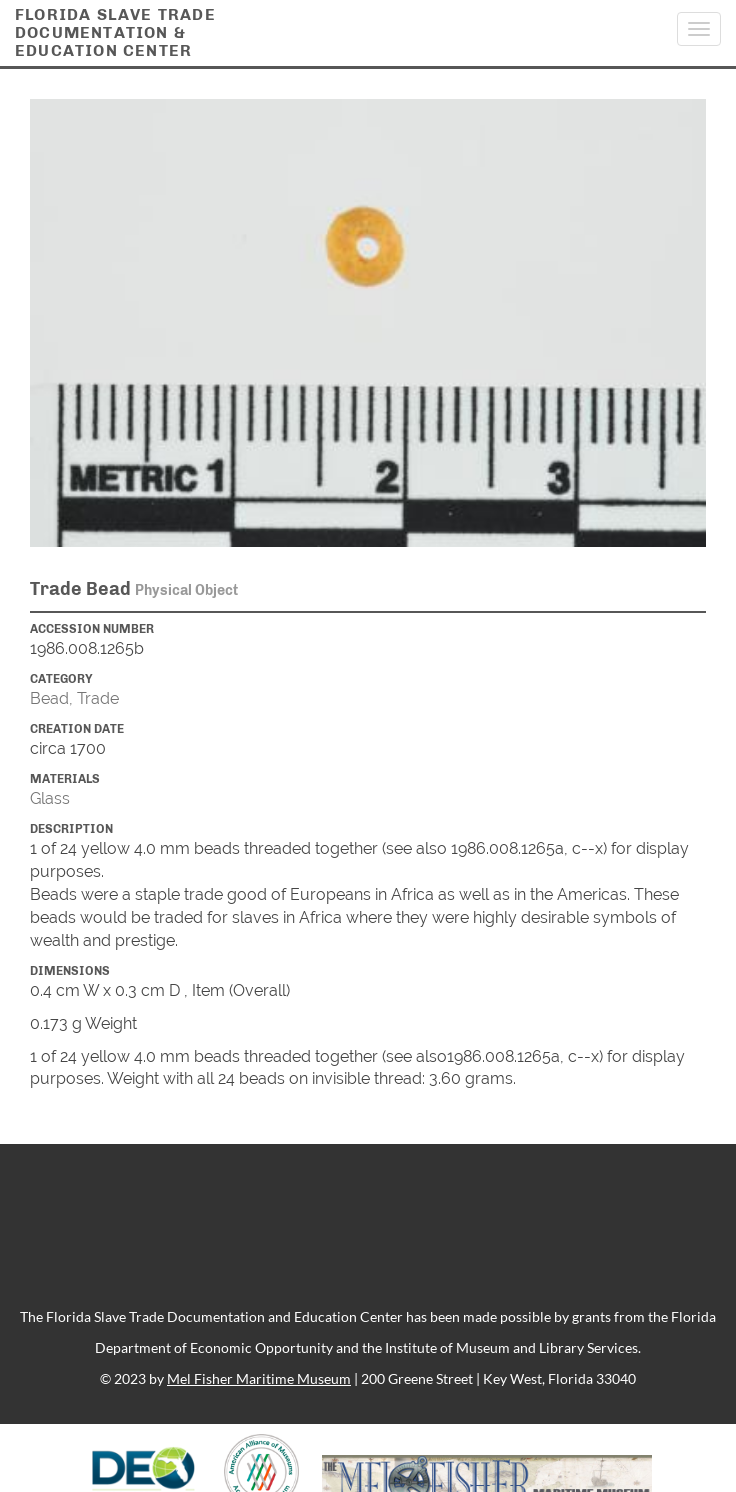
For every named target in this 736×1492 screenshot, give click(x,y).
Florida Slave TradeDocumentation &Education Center (115, 32)
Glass (50, 798)
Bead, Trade (74, 698)
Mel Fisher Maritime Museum (259, 1378)
